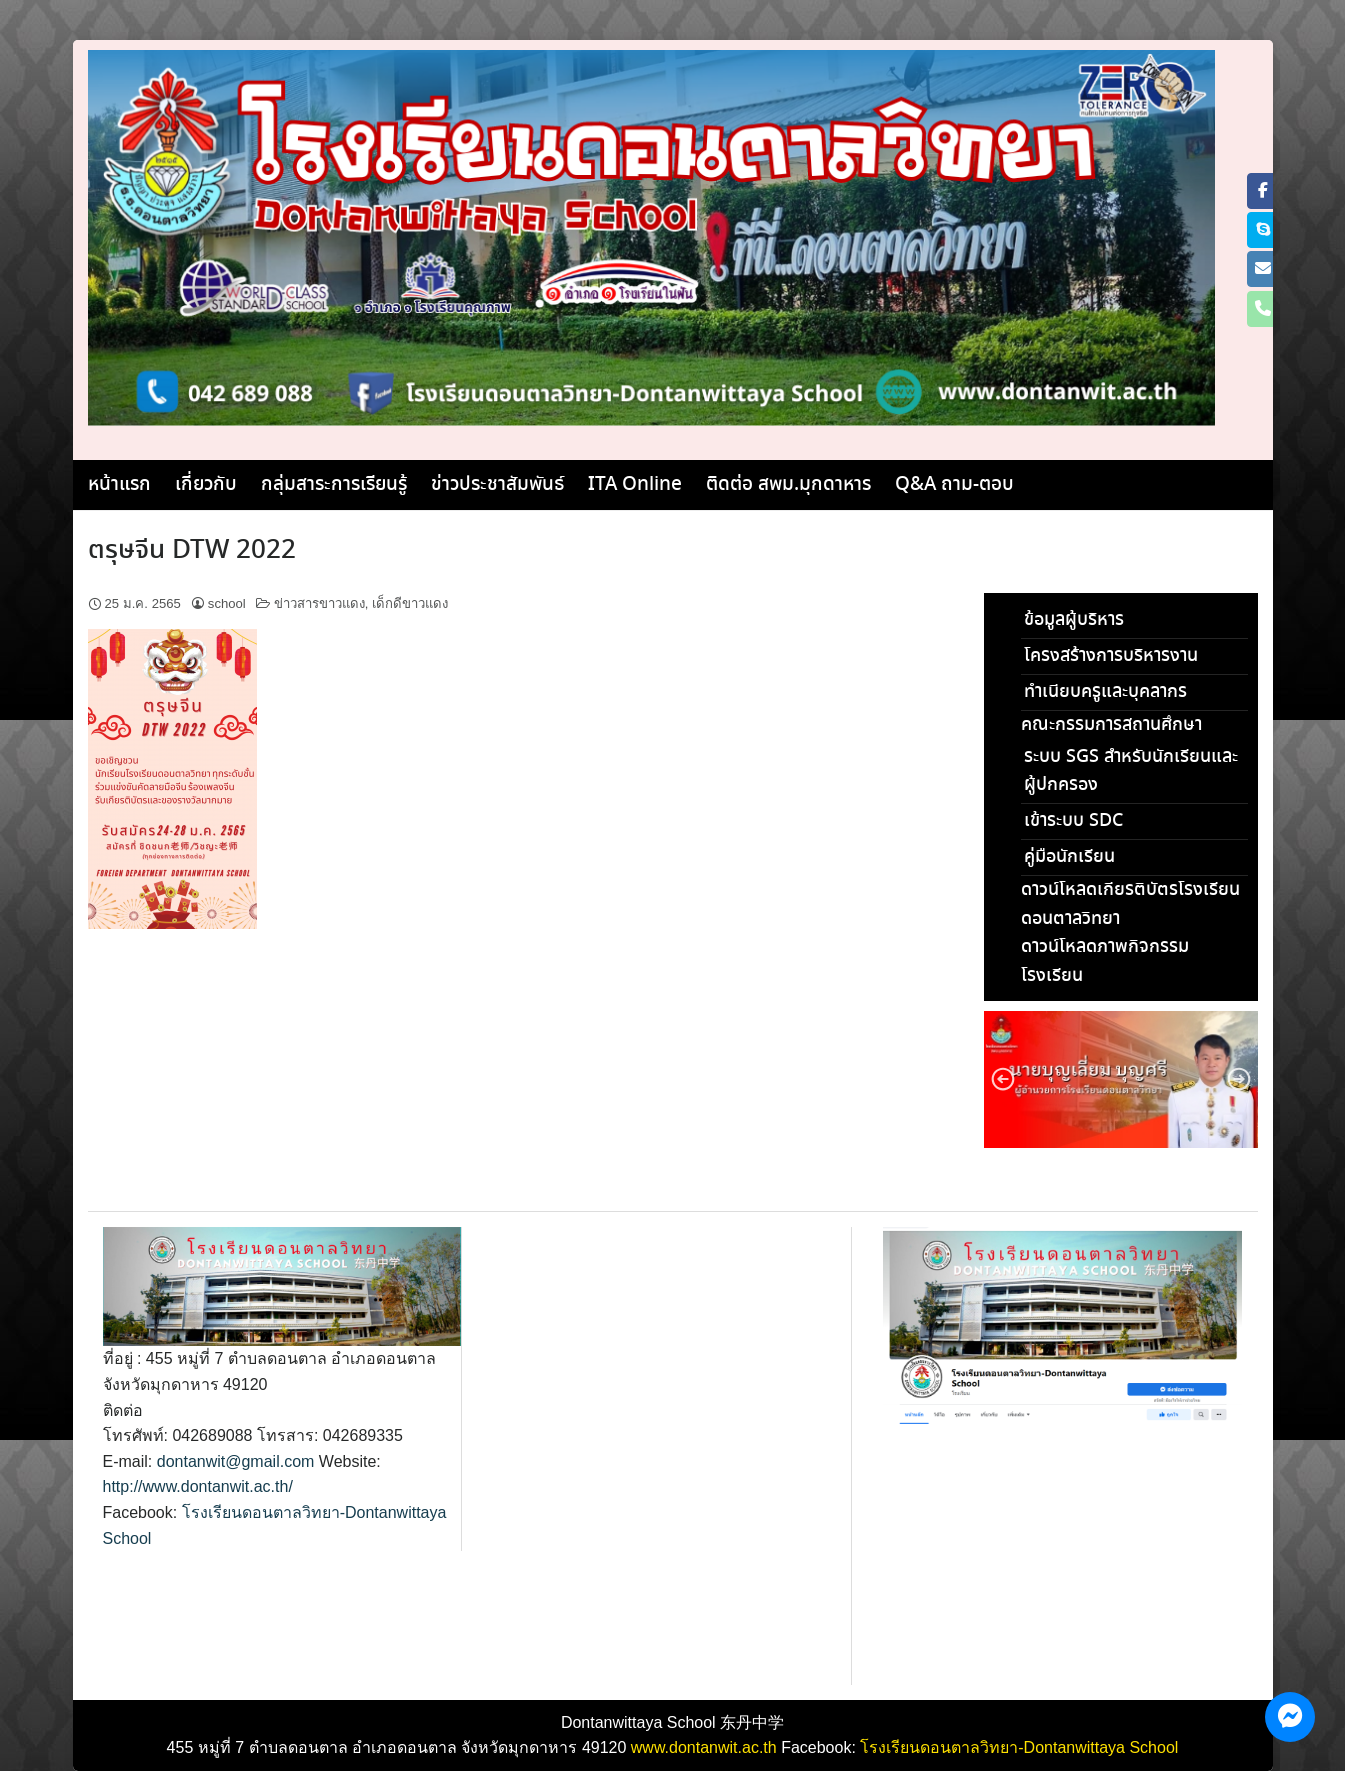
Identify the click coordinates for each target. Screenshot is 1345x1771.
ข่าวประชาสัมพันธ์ (497, 485)
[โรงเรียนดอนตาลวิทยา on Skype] (1263, 230)
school (227, 603)
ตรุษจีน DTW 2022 (192, 551)
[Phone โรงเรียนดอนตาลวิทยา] (1263, 309)
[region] (1121, 1079)
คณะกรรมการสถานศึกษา (1111, 725)
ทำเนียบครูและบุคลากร (1105, 692)
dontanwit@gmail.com (236, 1461)
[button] (1003, 1079)
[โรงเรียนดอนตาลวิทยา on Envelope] (1263, 269)
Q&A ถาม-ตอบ (954, 485)
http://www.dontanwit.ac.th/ (198, 1486)
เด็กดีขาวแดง (410, 603)
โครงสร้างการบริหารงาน (1111, 656)
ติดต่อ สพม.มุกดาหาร (788, 485)
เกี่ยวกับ (206, 485)
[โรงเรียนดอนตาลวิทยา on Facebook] (1263, 191)
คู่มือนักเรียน (1069, 857)
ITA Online (635, 485)
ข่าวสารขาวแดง (319, 603)
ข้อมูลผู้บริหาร (1074, 620)
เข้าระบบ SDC (1073, 821)
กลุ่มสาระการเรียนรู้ (334, 485)
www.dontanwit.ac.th (704, 1747)
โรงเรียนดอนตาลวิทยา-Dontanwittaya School (1019, 1747)
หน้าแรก (119, 485)
